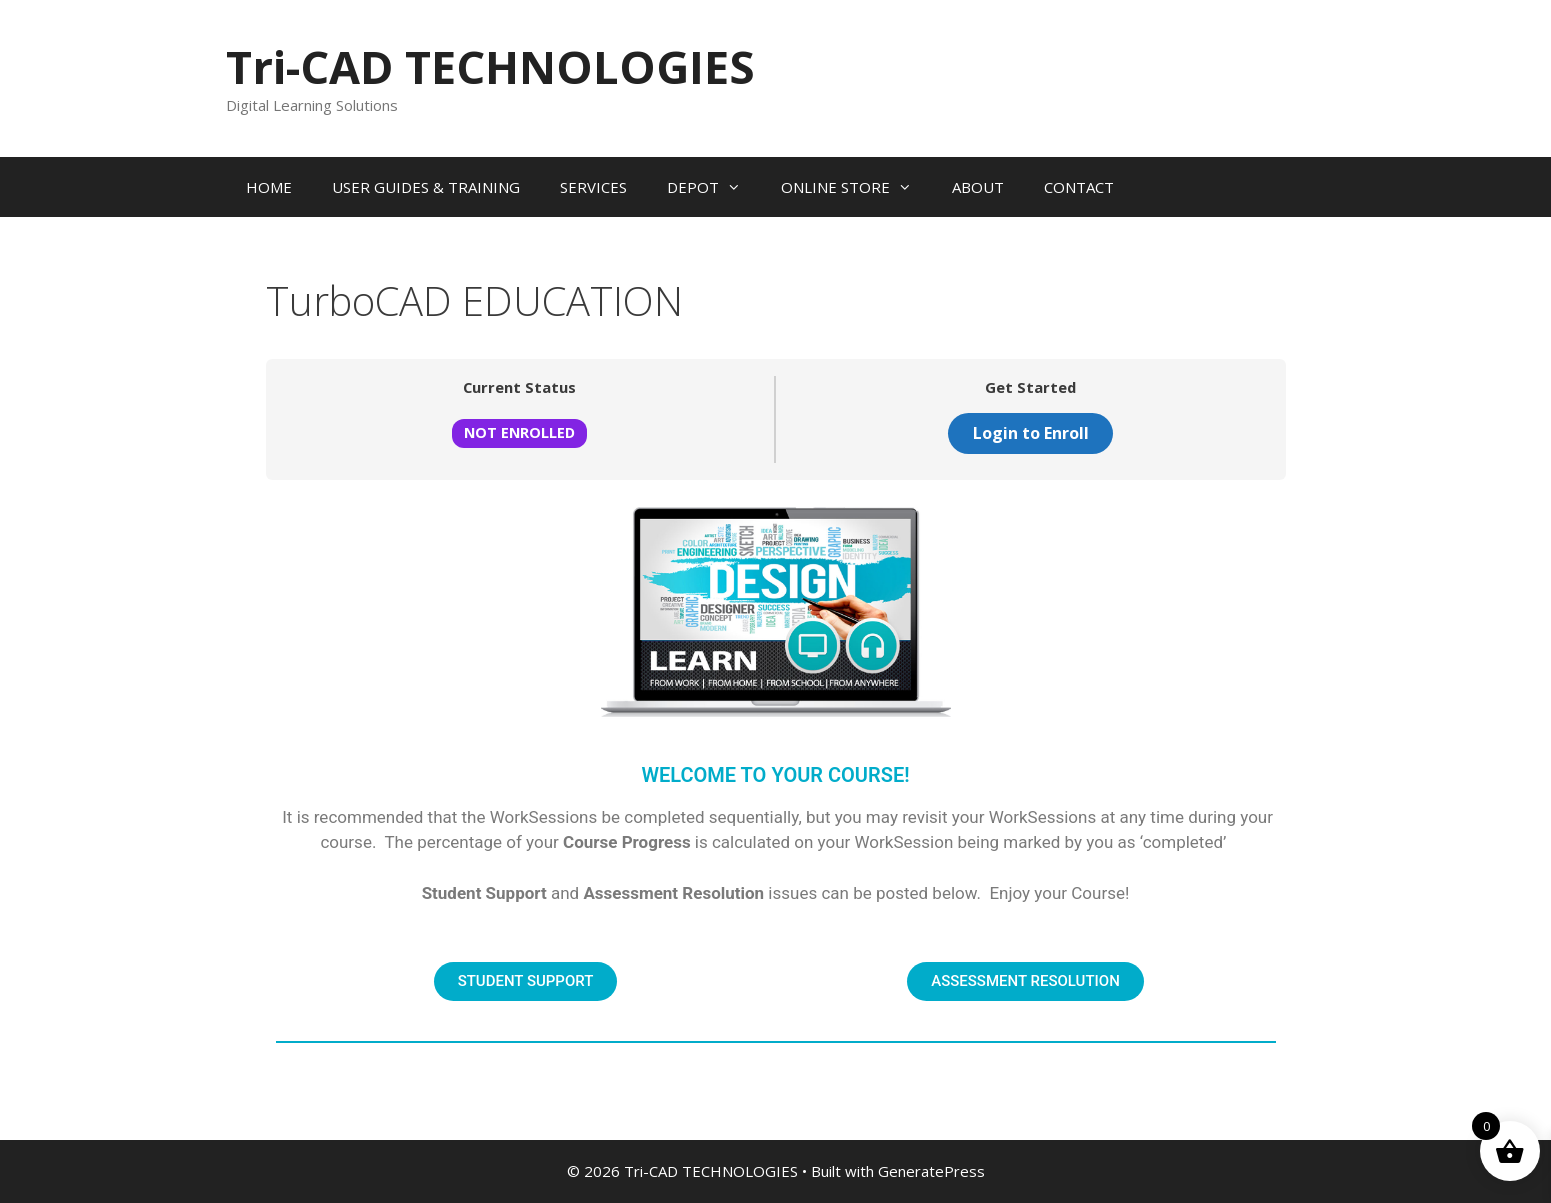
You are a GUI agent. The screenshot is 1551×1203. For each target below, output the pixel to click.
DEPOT (714, 187)
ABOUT (978, 187)
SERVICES (593, 187)
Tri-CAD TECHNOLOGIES (490, 66)
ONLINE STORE (856, 187)
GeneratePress (931, 1171)
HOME (269, 187)
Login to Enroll (1031, 433)
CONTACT (1079, 187)
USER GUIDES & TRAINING (426, 187)
